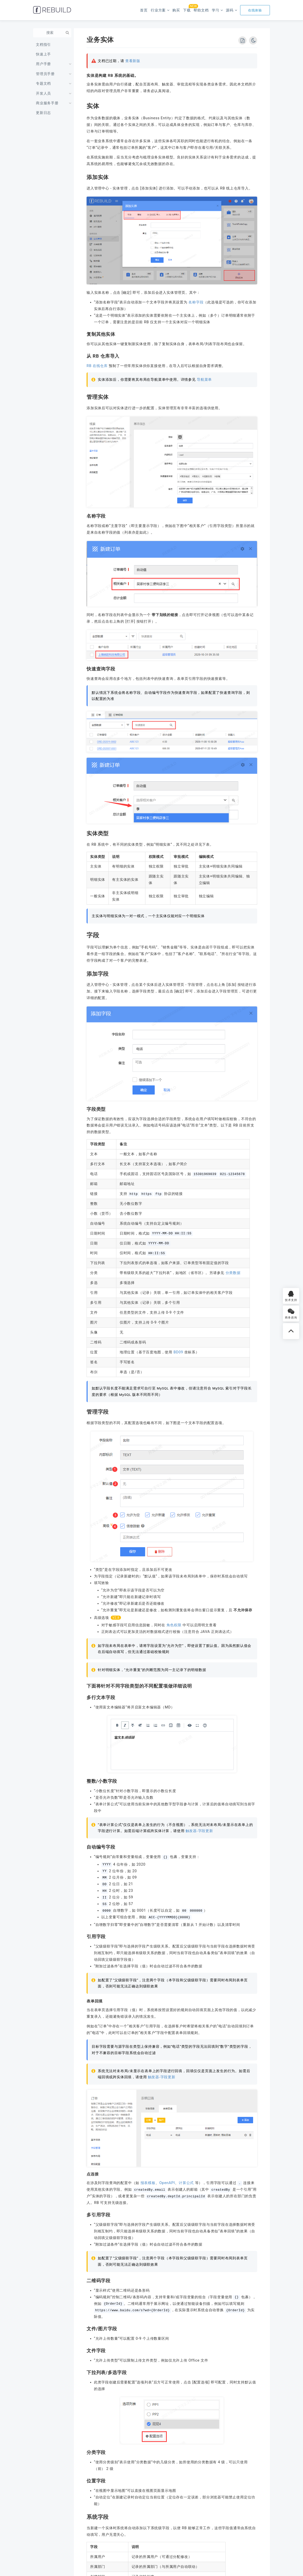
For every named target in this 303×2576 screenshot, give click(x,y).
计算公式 (186, 2183)
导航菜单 (204, 379)
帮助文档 (201, 10)
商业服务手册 (47, 103)
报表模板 (148, 2183)
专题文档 (43, 83)
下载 (187, 8)
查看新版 (132, 61)
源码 (229, 10)
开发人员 (43, 93)
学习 (215, 10)
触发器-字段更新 (199, 1831)
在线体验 (255, 10)
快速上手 (43, 54)
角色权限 (174, 1625)
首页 (144, 10)
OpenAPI (167, 2183)
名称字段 (195, 302)
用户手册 (43, 64)
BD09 (178, 1352)
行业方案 (158, 10)
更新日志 (43, 113)
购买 (176, 10)
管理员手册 (45, 74)
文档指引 (43, 44)
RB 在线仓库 (97, 366)
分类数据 (233, 1273)
